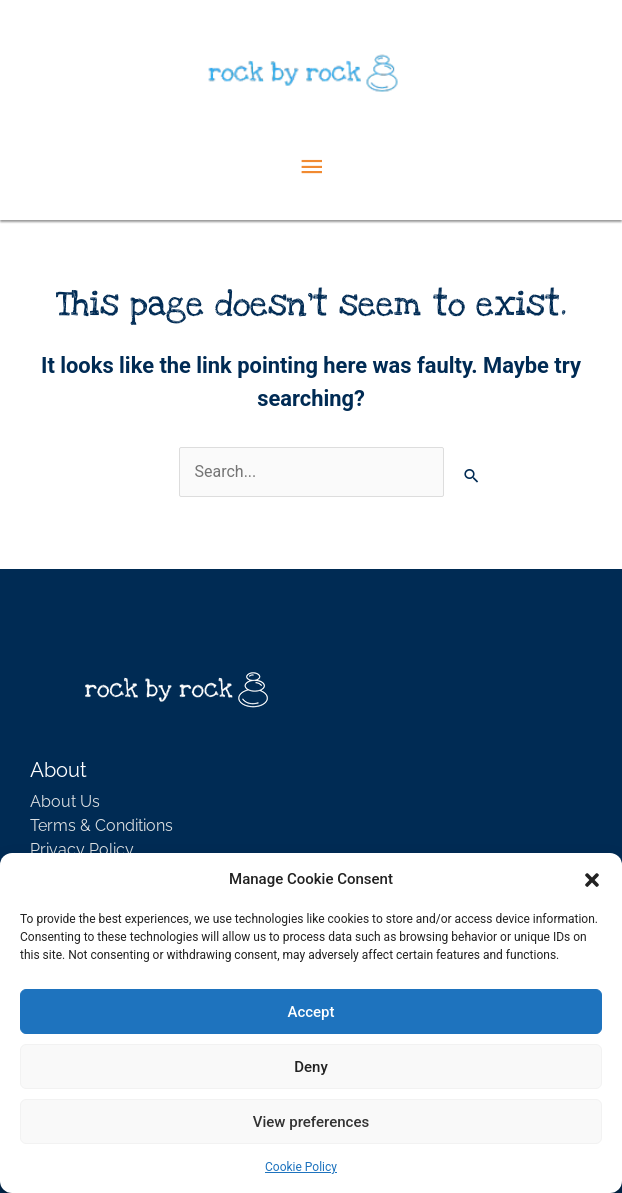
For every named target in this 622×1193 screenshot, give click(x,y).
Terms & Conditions (101, 825)
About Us (65, 801)
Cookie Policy (301, 1167)
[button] (592, 879)
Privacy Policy (82, 849)
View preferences (311, 1122)
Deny (311, 1067)
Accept (310, 1012)
